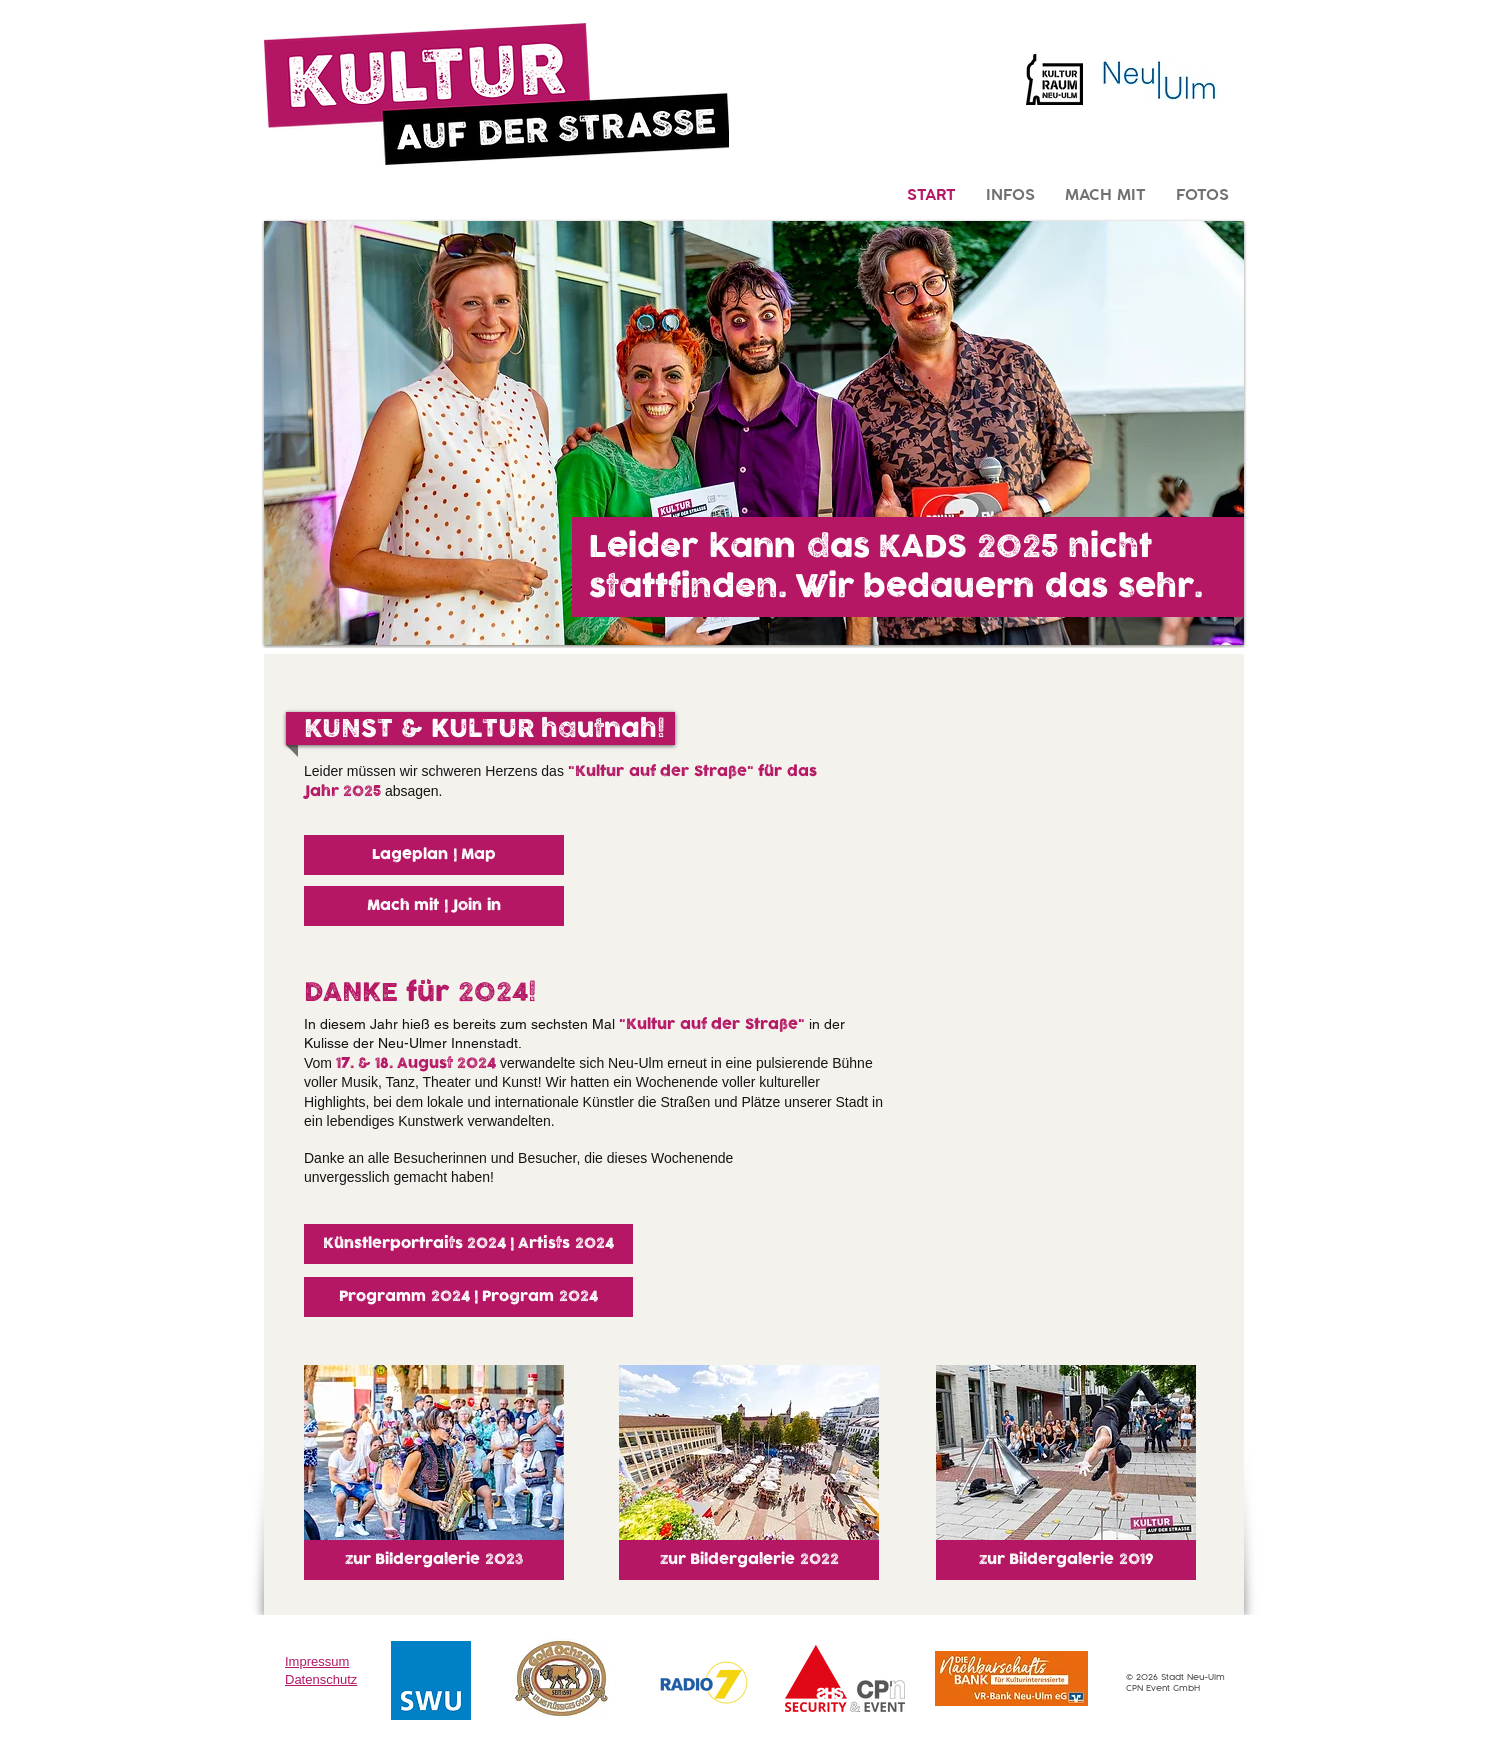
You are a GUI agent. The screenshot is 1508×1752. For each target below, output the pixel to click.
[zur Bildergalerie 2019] (1066, 1560)
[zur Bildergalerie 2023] (434, 1560)
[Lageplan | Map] (434, 855)
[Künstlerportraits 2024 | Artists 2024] (468, 1244)
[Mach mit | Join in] (434, 906)
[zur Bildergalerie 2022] (749, 1560)
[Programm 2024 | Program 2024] (468, 1297)
